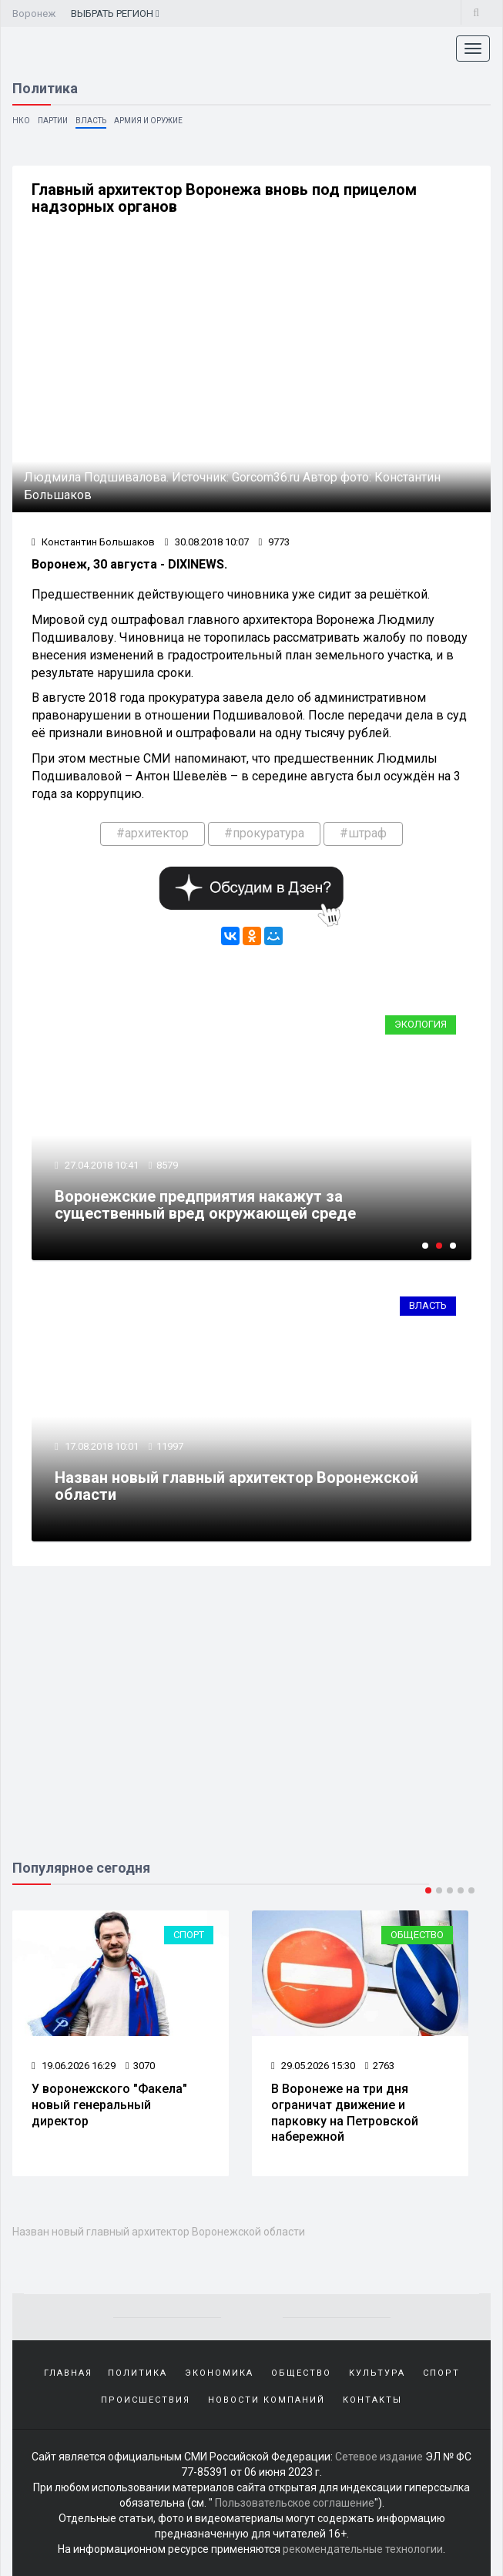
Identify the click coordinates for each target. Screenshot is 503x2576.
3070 (140, 2065)
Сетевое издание (379, 2456)
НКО (21, 120)
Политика (137, 2373)
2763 (379, 2065)
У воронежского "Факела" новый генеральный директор (109, 2104)
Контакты (372, 2400)
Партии (53, 120)
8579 (167, 1165)
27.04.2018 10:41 (100, 1165)
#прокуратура (264, 833)
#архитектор (152, 833)
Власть (90, 120)
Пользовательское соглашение (294, 2503)
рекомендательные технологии (363, 2549)
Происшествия (145, 2400)
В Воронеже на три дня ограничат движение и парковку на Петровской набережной (344, 2112)
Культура (377, 2373)
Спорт (188, 1934)
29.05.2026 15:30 (313, 2065)
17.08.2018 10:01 (100, 1446)
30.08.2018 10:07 (207, 542)
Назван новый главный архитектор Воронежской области (236, 1486)
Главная (68, 2373)
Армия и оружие (148, 120)
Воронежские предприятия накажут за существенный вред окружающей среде (205, 1205)
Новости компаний (266, 2400)
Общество (417, 1934)
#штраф (363, 833)
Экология (420, 1024)
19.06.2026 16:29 (74, 2065)
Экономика (219, 2373)
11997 (169, 1446)
